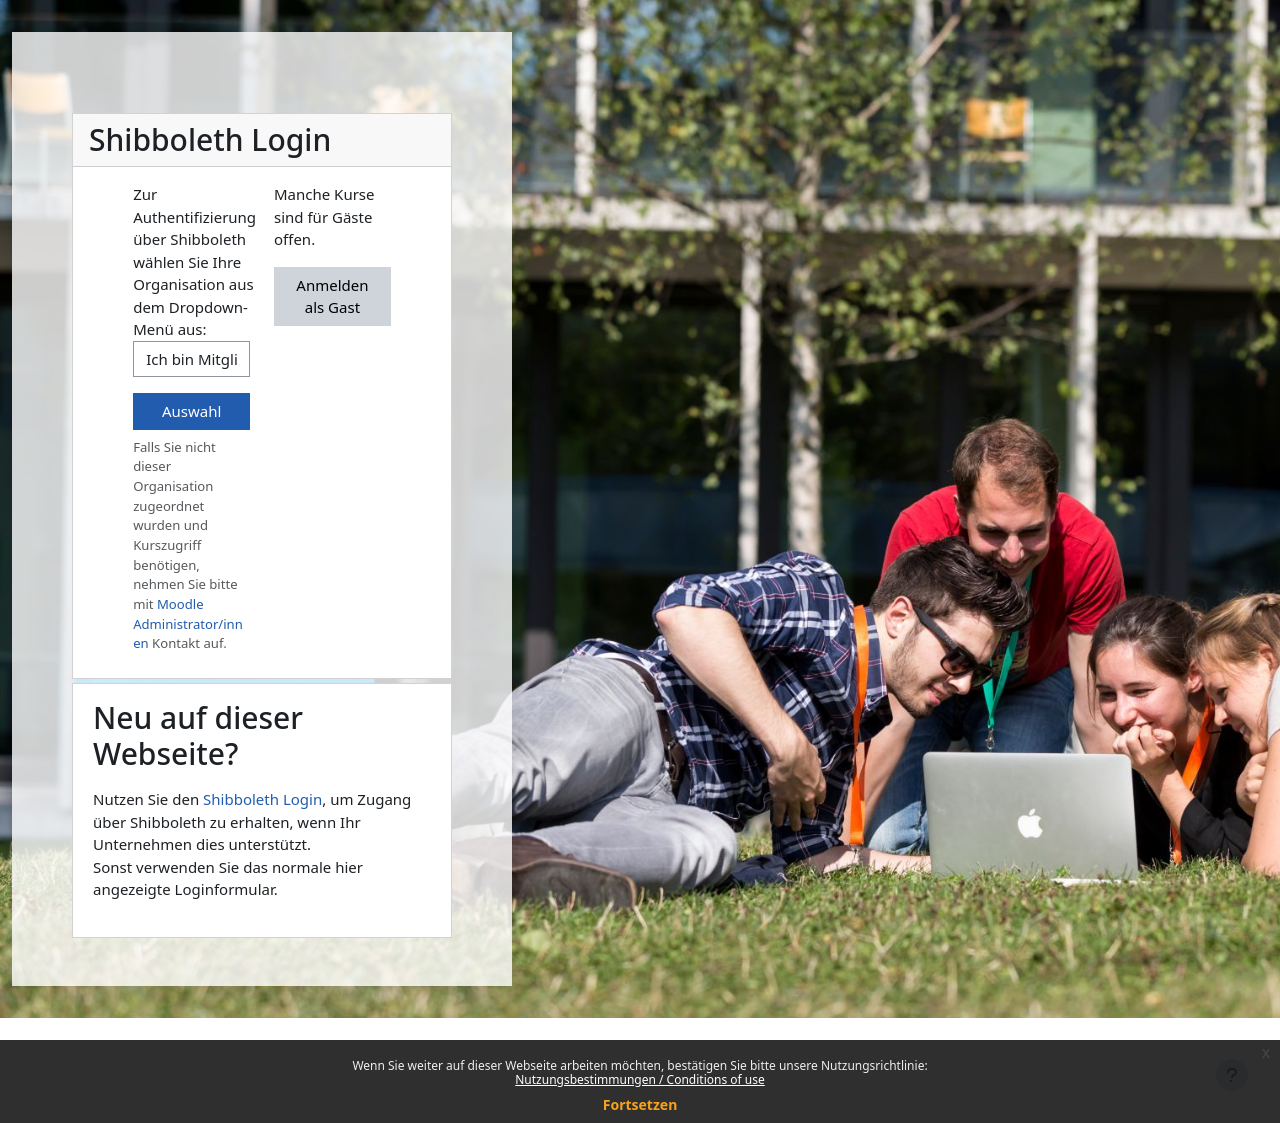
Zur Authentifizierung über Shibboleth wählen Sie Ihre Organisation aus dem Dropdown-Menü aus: (194, 261)
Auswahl (191, 411)
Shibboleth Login (262, 799)
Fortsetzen (640, 1104)
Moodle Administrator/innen (188, 623)
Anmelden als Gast (332, 296)
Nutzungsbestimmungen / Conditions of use (639, 1079)
